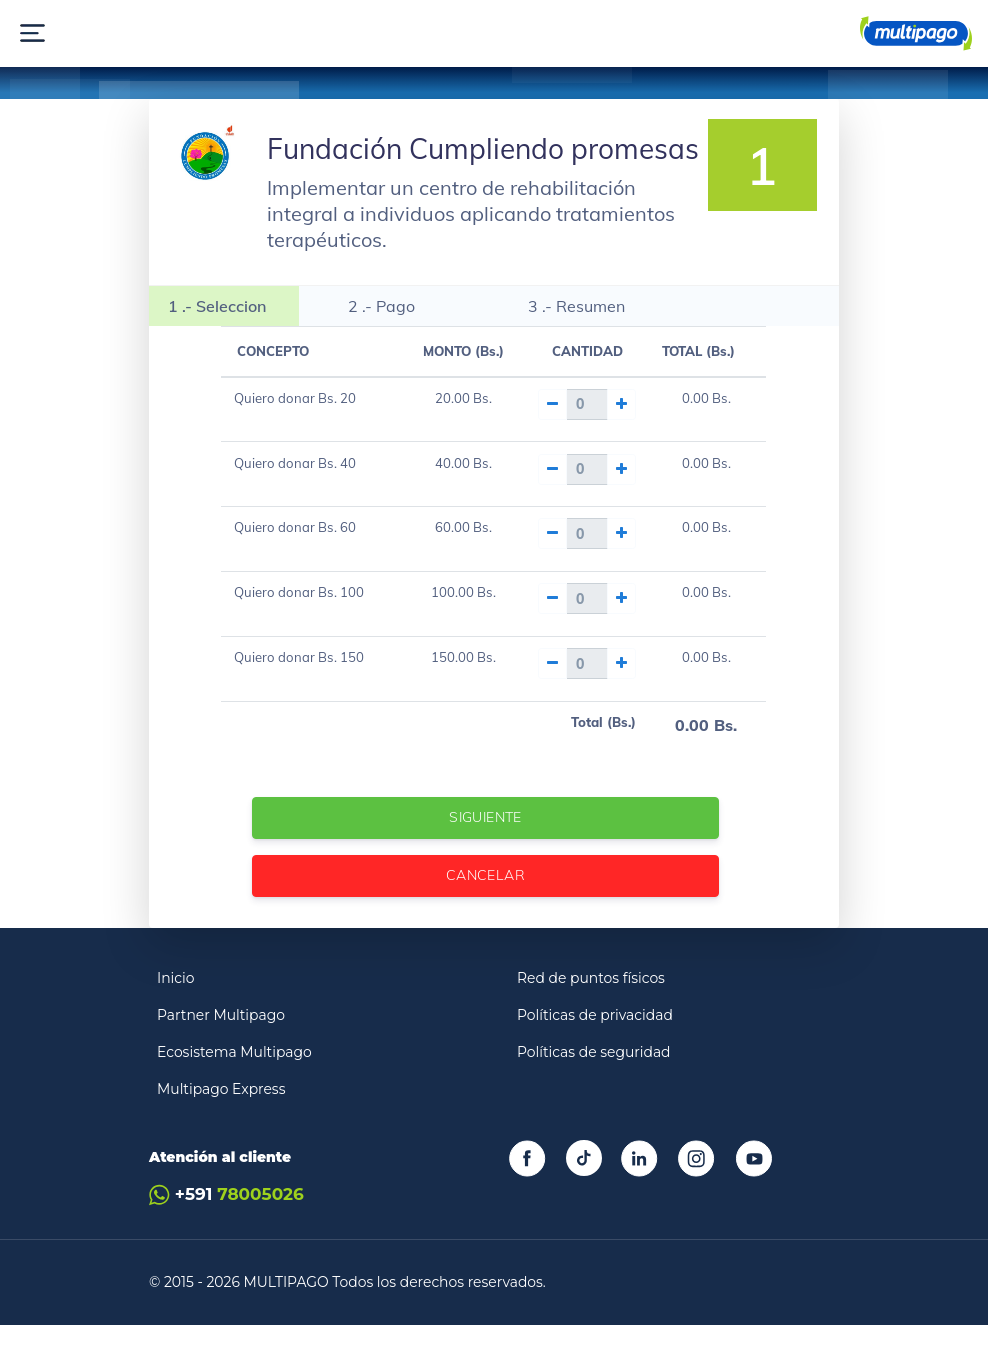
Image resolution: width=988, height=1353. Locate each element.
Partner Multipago (221, 1043)
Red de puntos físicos (591, 1006)
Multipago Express (221, 1117)
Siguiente (486, 845)
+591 (226, 1222)
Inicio (176, 1006)
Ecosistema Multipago (234, 1080)
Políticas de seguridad (594, 1080)
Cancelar (486, 902)
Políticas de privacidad (595, 1043)
